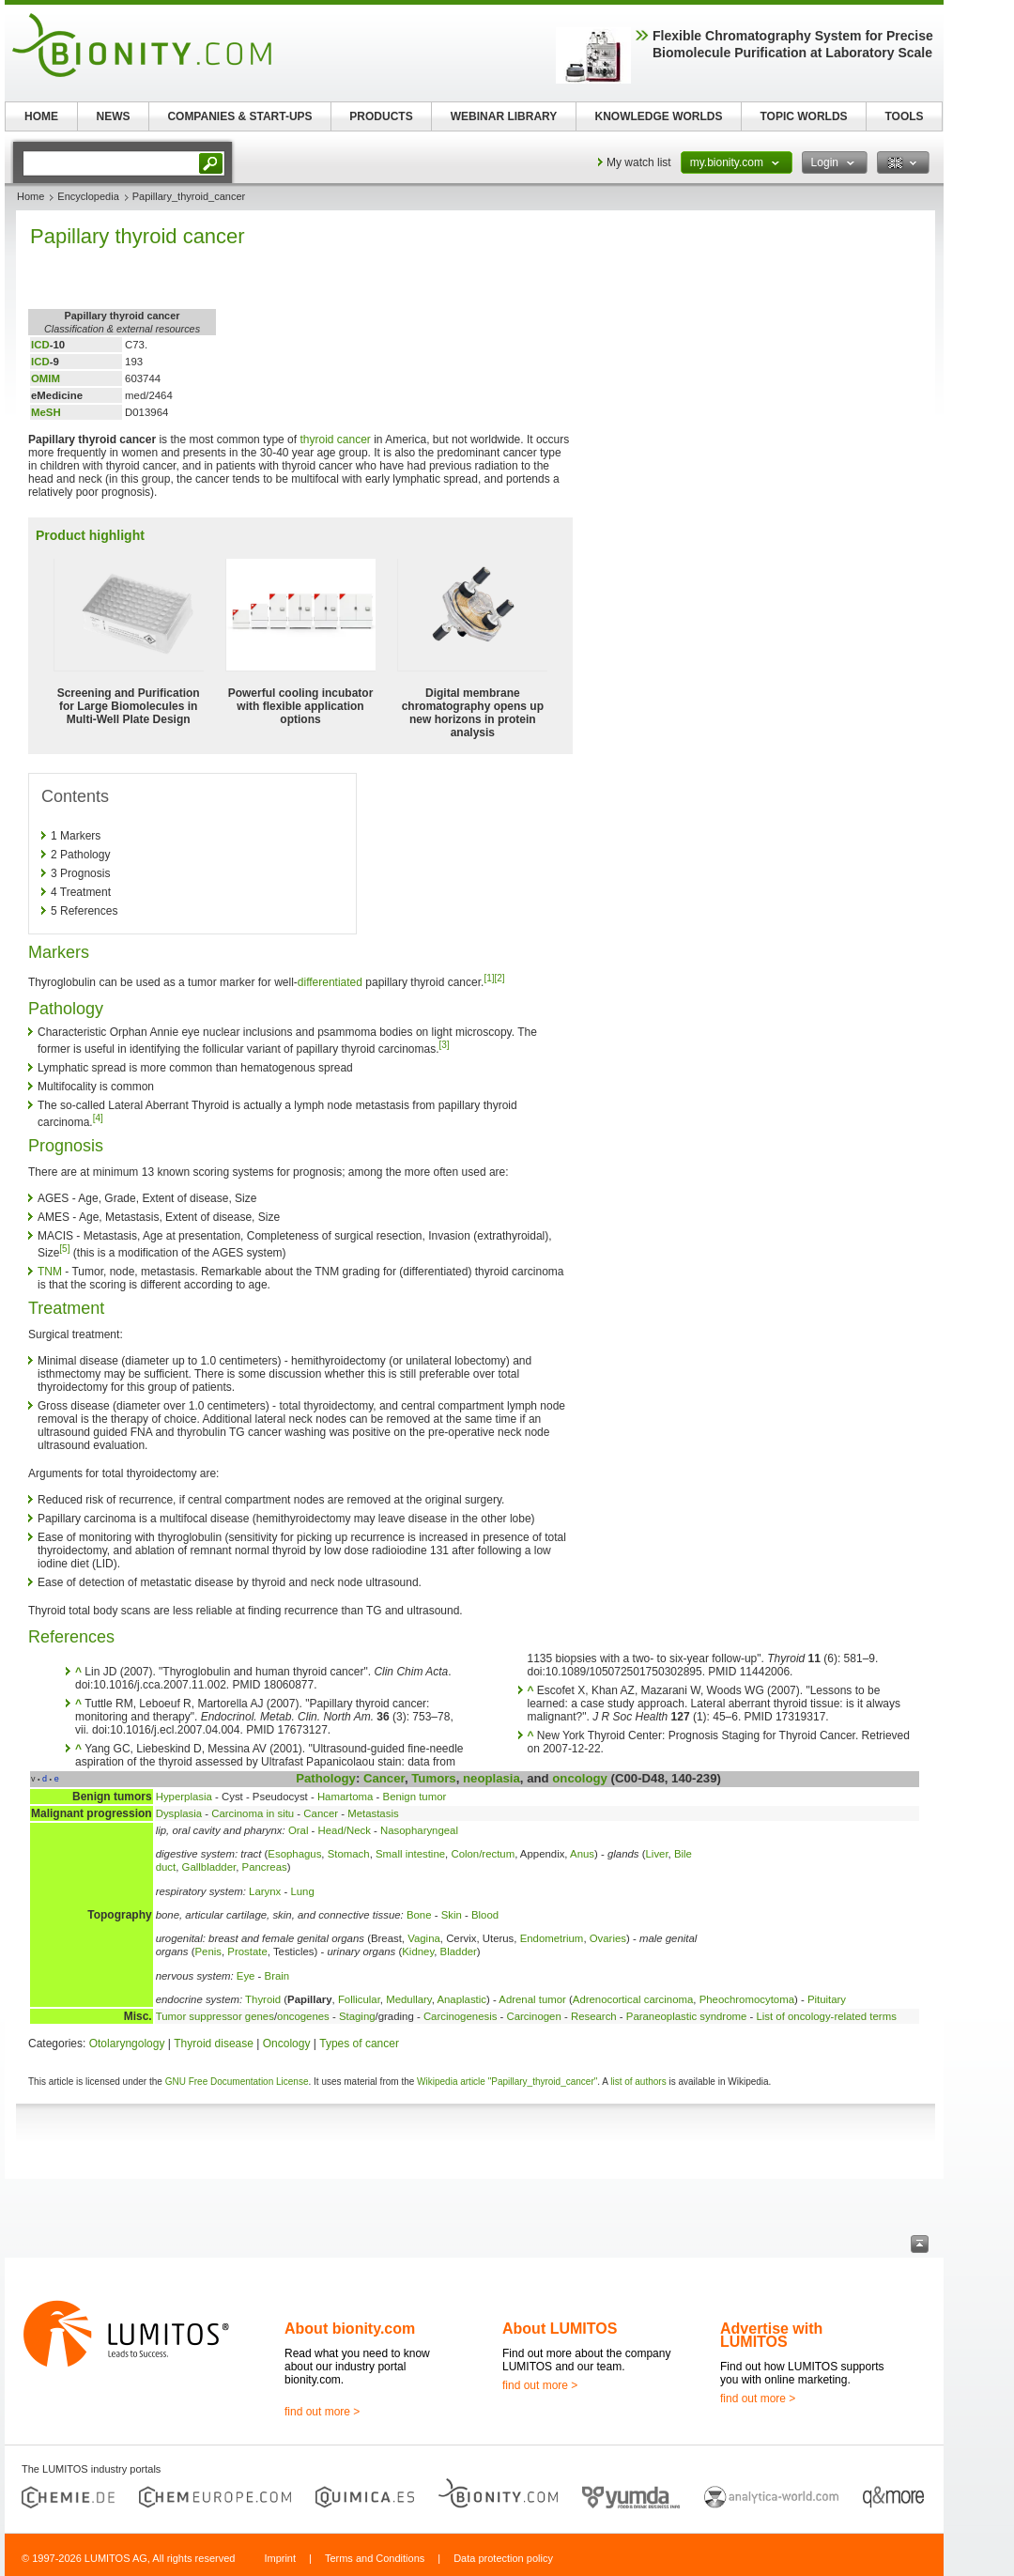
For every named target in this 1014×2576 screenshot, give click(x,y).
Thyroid (263, 1999)
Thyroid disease (214, 2043)
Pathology (326, 1778)
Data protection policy (503, 2558)
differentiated (330, 982)
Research (594, 2016)
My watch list (639, 162)
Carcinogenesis (460, 2016)
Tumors (433, 1778)
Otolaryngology (127, 2043)
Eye (246, 1976)
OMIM (45, 378)
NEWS (114, 116)
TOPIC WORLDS (803, 116)
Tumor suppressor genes (215, 2016)
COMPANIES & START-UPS (239, 116)
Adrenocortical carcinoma (633, 1999)
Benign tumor (415, 1796)
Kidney (418, 1951)
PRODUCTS (380, 116)
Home (30, 196)
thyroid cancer (335, 439)
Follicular (359, 1999)
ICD (40, 344)
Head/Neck (344, 1830)
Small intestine (410, 1853)
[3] (444, 1045)
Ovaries (608, 1938)
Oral (298, 1830)
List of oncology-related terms (826, 2016)
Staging (357, 2016)
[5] (64, 1248)
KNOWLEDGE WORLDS (659, 116)
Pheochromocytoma (746, 1999)
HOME (41, 116)
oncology (579, 1778)
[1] (489, 978)
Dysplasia (179, 1813)
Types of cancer (359, 2043)
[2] (500, 978)
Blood (485, 1914)
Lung (302, 1891)
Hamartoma (345, 1796)
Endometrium (552, 1938)
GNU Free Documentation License (237, 2081)
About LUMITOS (559, 2329)
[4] (98, 1118)
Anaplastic (461, 1999)
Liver (657, 1853)
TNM (50, 1271)
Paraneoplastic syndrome (686, 2016)
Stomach (349, 1853)
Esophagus (294, 1853)
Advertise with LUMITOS (771, 2335)
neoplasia (491, 1778)
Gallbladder (209, 1867)
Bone (419, 1914)
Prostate (247, 1951)
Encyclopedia (87, 196)
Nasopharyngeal (419, 1830)
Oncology (287, 2043)
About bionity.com (349, 2329)
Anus (582, 1853)
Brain (277, 1976)
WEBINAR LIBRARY (504, 116)
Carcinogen (534, 2016)
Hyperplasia (184, 1796)
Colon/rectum (483, 1853)
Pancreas (264, 1867)
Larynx (265, 1891)
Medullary (409, 1999)
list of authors (638, 2081)
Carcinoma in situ (252, 1813)
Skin (451, 1914)
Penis (209, 1951)
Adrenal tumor (532, 1999)
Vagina (423, 1938)
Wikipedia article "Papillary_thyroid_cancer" (507, 2081)
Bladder (458, 1951)
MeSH (46, 412)
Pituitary (826, 1999)
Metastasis (372, 1813)
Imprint (280, 2558)
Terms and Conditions (374, 2558)
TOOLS (903, 116)
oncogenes (303, 2016)
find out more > (322, 2411)
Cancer (384, 1778)
